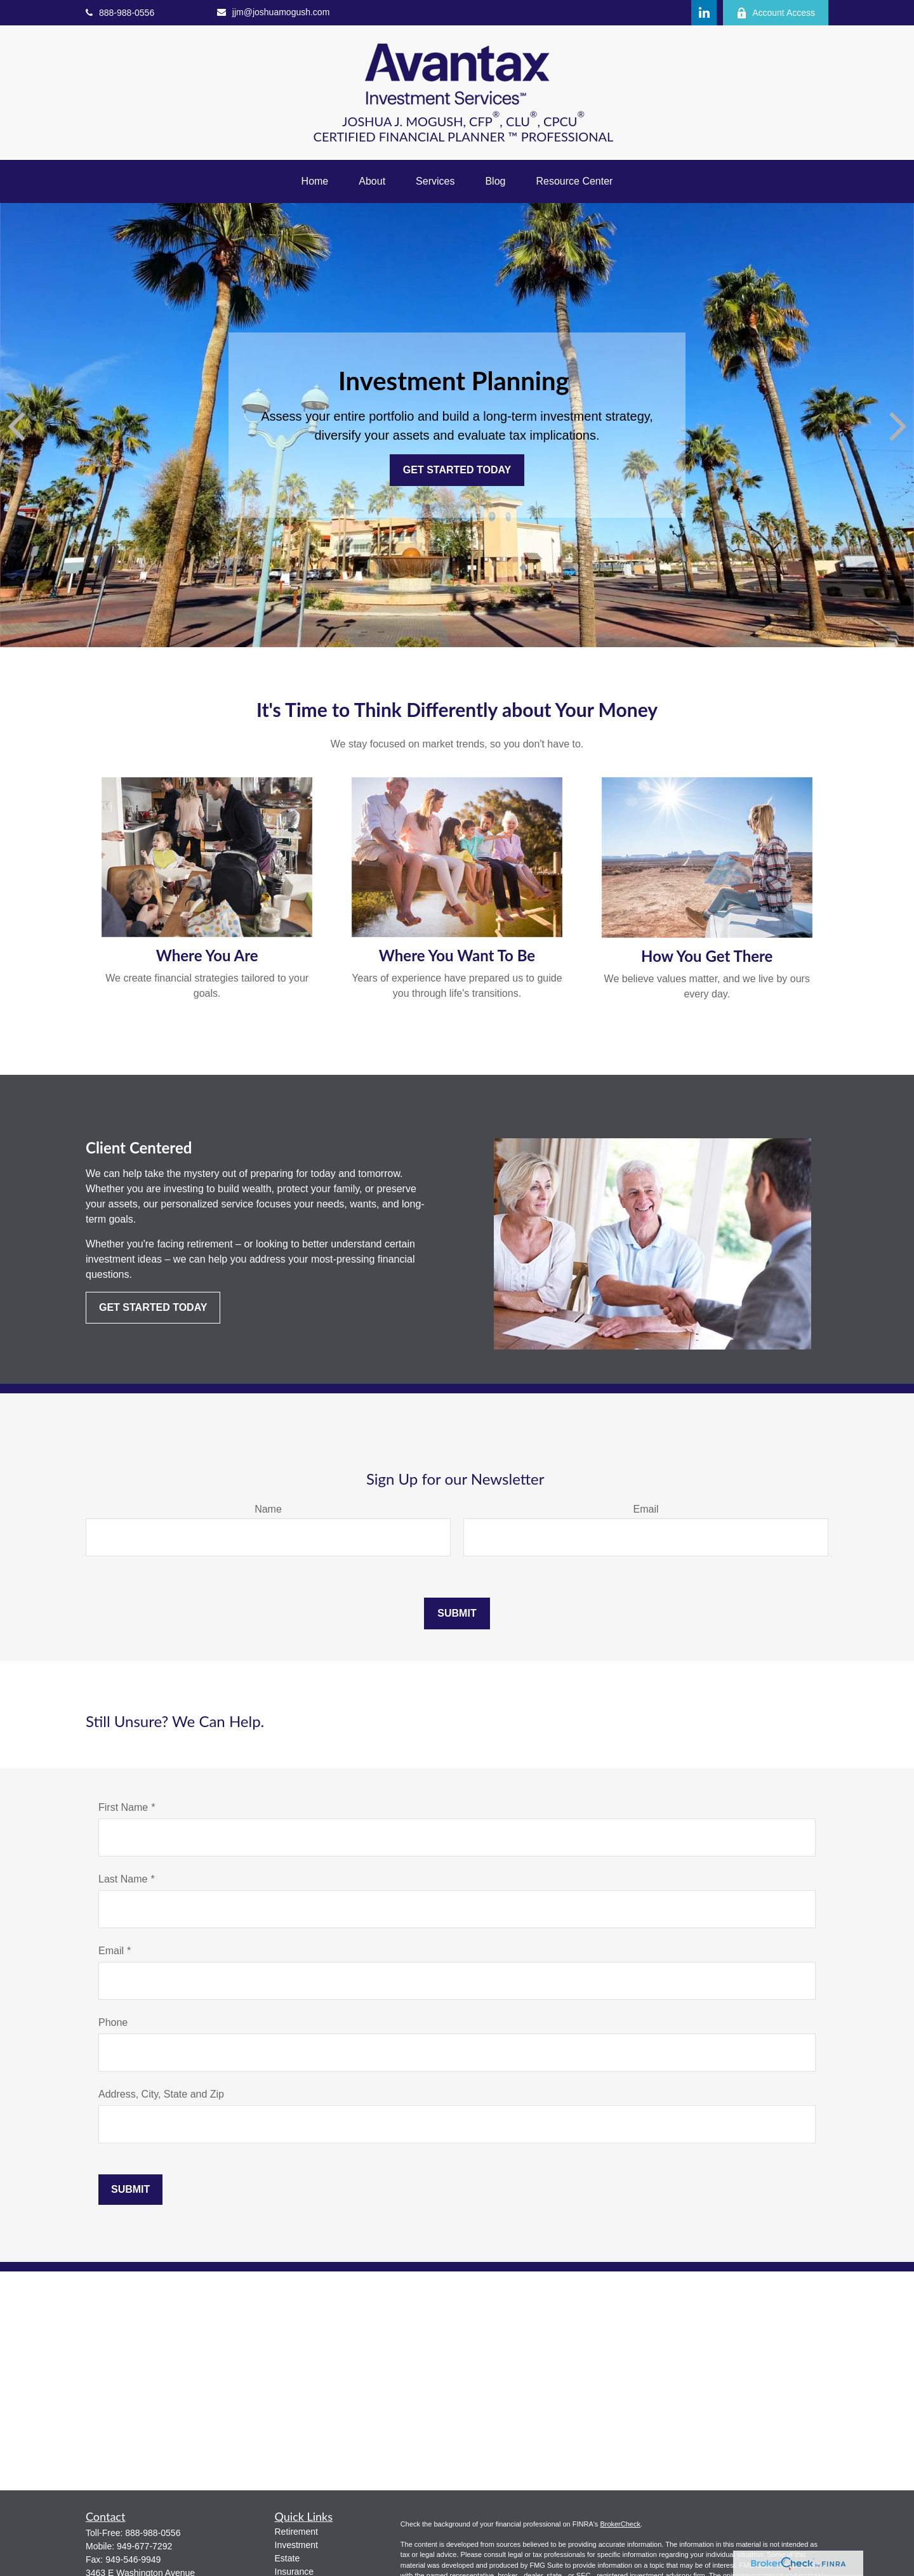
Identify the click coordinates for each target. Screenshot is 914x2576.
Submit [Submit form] (456, 1613)
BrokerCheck (620, 2524)
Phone (113, 2022)
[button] (315, 181)
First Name (123, 1807)
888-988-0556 (120, 13)
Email (645, 1509)
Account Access (775, 13)
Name (268, 1509)
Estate (287, 2558)
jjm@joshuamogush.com (273, 12)
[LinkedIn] (704, 12)
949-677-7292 (144, 2546)
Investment (296, 2545)
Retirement (296, 2532)
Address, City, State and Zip (161, 2094)
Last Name (122, 1879)
